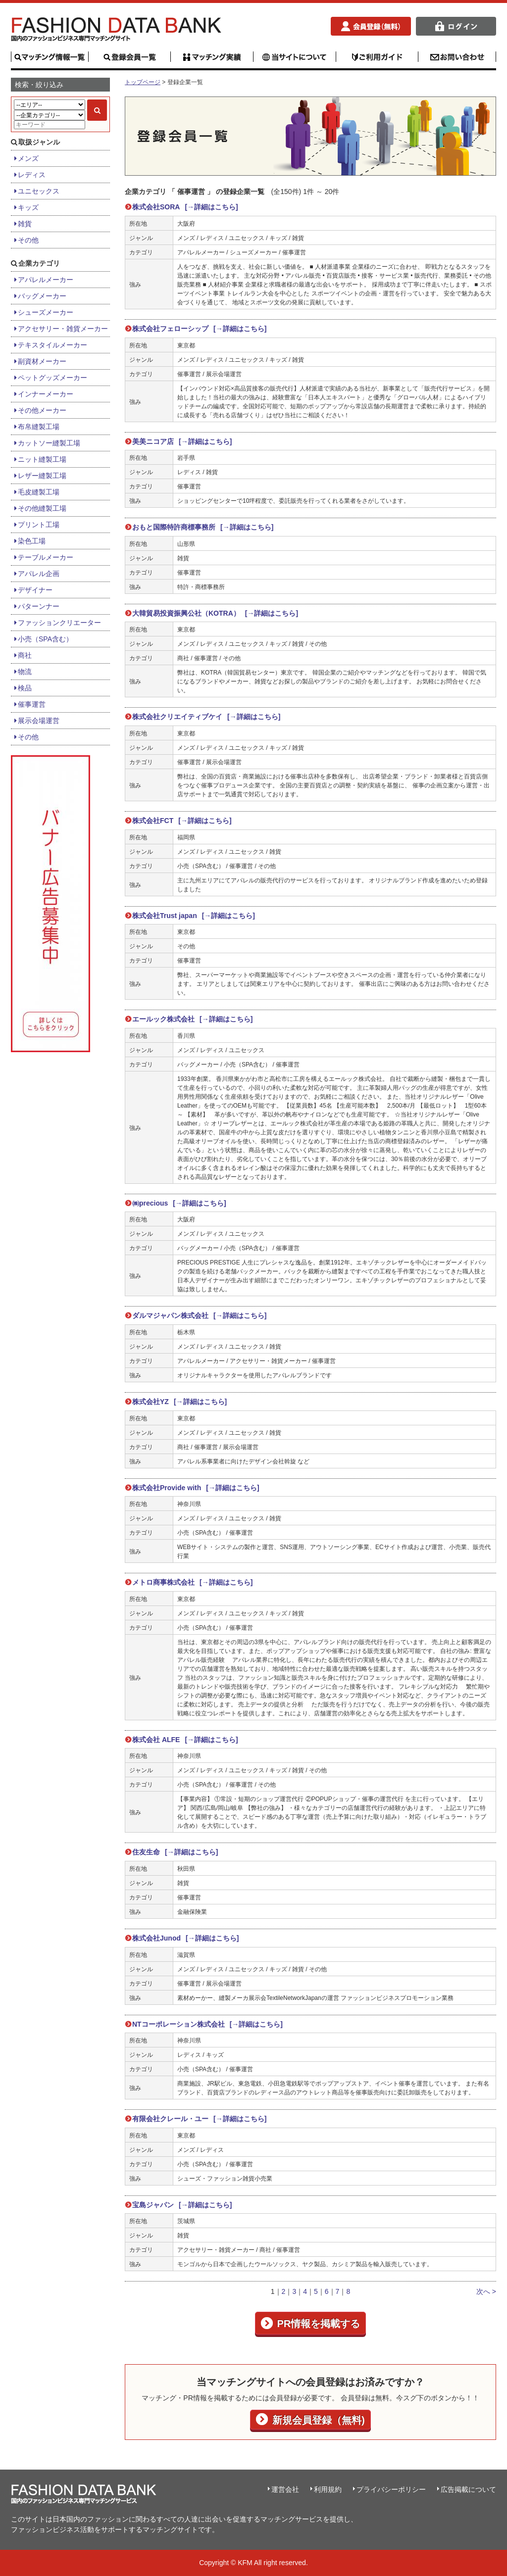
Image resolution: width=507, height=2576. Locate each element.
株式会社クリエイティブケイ (206, 717)
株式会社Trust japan (193, 916)
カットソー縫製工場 (49, 443)
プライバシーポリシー (391, 2489)
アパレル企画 (38, 574)
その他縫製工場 (42, 508)
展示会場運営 (38, 721)
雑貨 (25, 224)
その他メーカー (42, 410)
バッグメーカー (42, 296)
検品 (25, 688)
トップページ (142, 82)
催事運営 (32, 704)
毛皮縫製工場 (38, 492)
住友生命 (175, 1852)
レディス (32, 175)
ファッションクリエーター (59, 623)
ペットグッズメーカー (52, 378)
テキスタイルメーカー (52, 345)
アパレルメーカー (45, 280)
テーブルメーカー (45, 557)
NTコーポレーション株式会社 (207, 2024)
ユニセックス (38, 191)
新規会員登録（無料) (316, 2420)
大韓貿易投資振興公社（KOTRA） (215, 613)
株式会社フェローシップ (199, 329)
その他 (28, 240)
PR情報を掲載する (318, 2323)
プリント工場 (38, 525)
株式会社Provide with (195, 1488)
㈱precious (179, 1203)
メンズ (28, 158)
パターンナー (38, 606)
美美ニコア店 (182, 441)
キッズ (28, 207)
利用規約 (328, 2489)
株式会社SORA (185, 207)
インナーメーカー (45, 394)
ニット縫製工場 (42, 459)
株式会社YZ (179, 1402)
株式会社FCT (182, 821)
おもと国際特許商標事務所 (202, 527)
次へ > (486, 2291)
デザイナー (35, 590)
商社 (25, 655)
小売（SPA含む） (45, 639)
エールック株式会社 (192, 1019)
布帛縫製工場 (38, 427)
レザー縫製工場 (42, 476)
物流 (25, 672)
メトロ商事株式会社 (192, 1582)
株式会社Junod (185, 1938)
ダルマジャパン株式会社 (199, 1315)
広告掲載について (468, 2489)
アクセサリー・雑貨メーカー (63, 329)
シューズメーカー (45, 312)
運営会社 (285, 2489)
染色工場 (32, 541)
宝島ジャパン (182, 2205)
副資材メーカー (42, 361)
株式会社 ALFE (185, 1740)
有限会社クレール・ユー (199, 2119)
